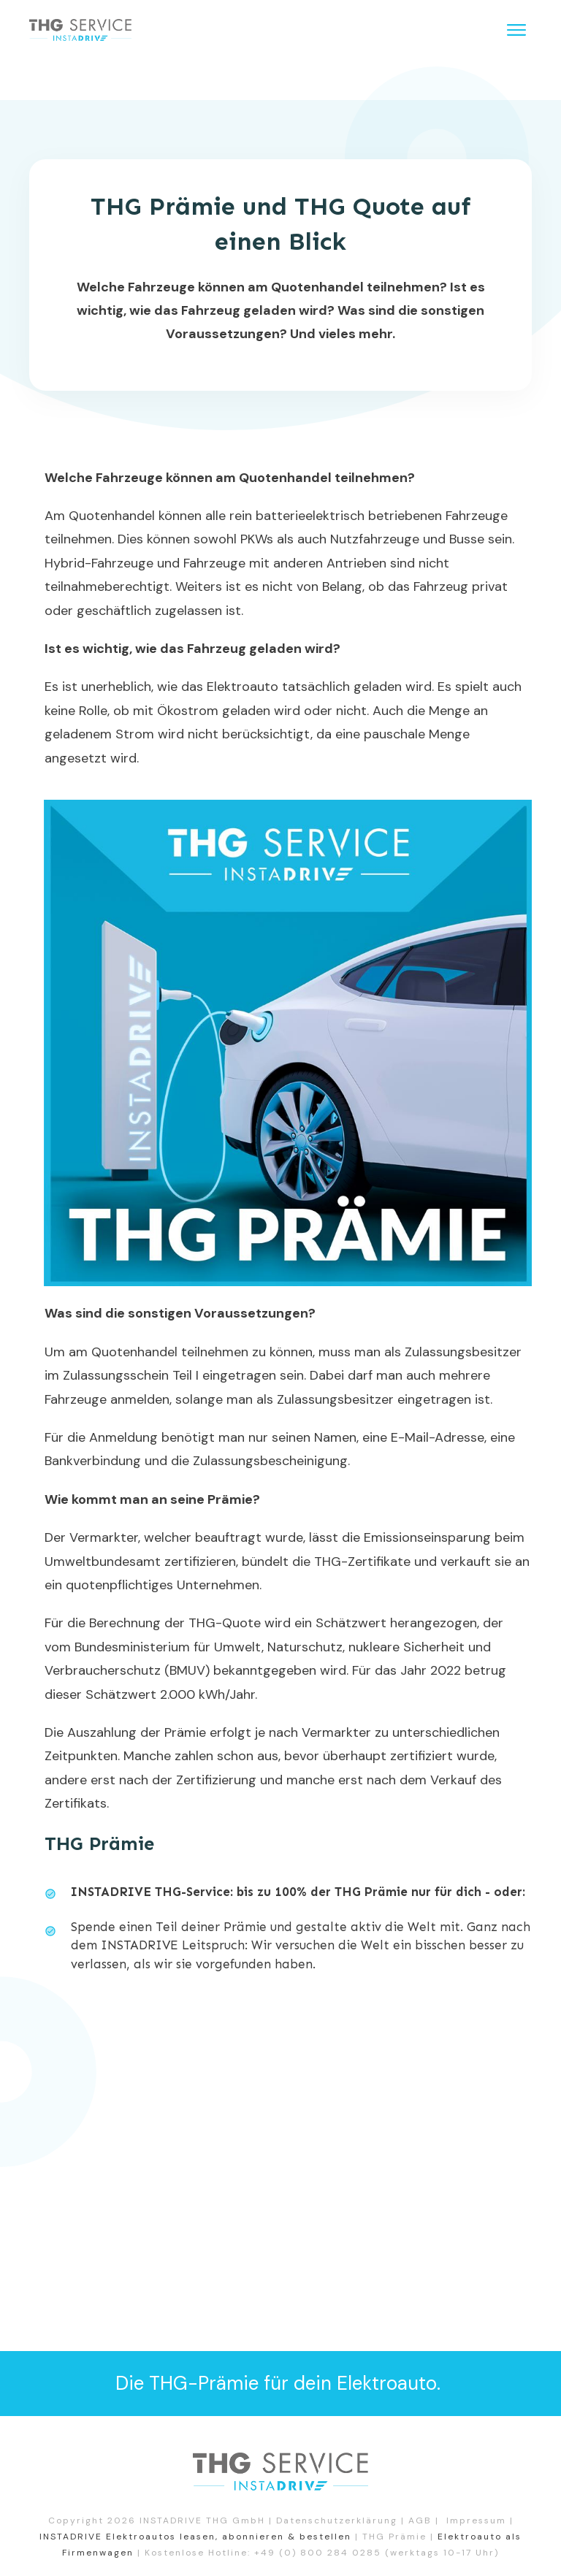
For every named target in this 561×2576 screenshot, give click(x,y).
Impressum (476, 2520)
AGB (420, 2520)
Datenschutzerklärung (336, 2520)
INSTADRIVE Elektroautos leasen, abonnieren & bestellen (195, 2536)
